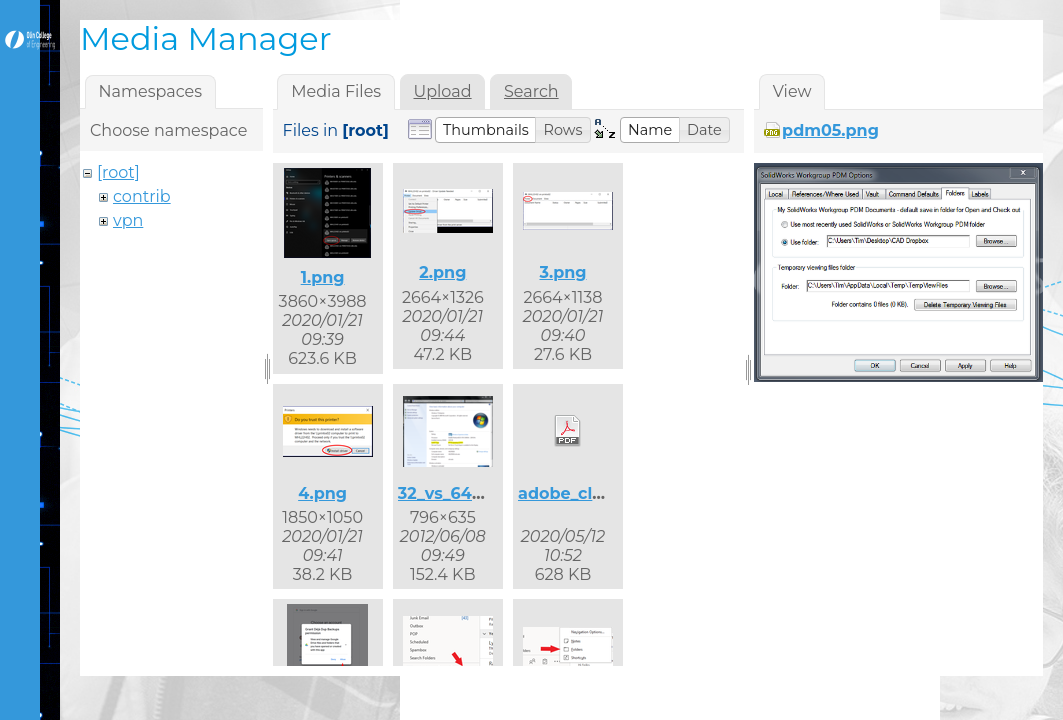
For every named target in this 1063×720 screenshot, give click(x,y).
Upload (443, 91)
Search (531, 91)
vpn (128, 220)
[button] (486, 130)
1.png (323, 277)
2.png (442, 272)
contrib (142, 196)
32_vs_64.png (454, 493)
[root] (118, 172)
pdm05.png (830, 130)
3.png (562, 272)
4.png (322, 493)
